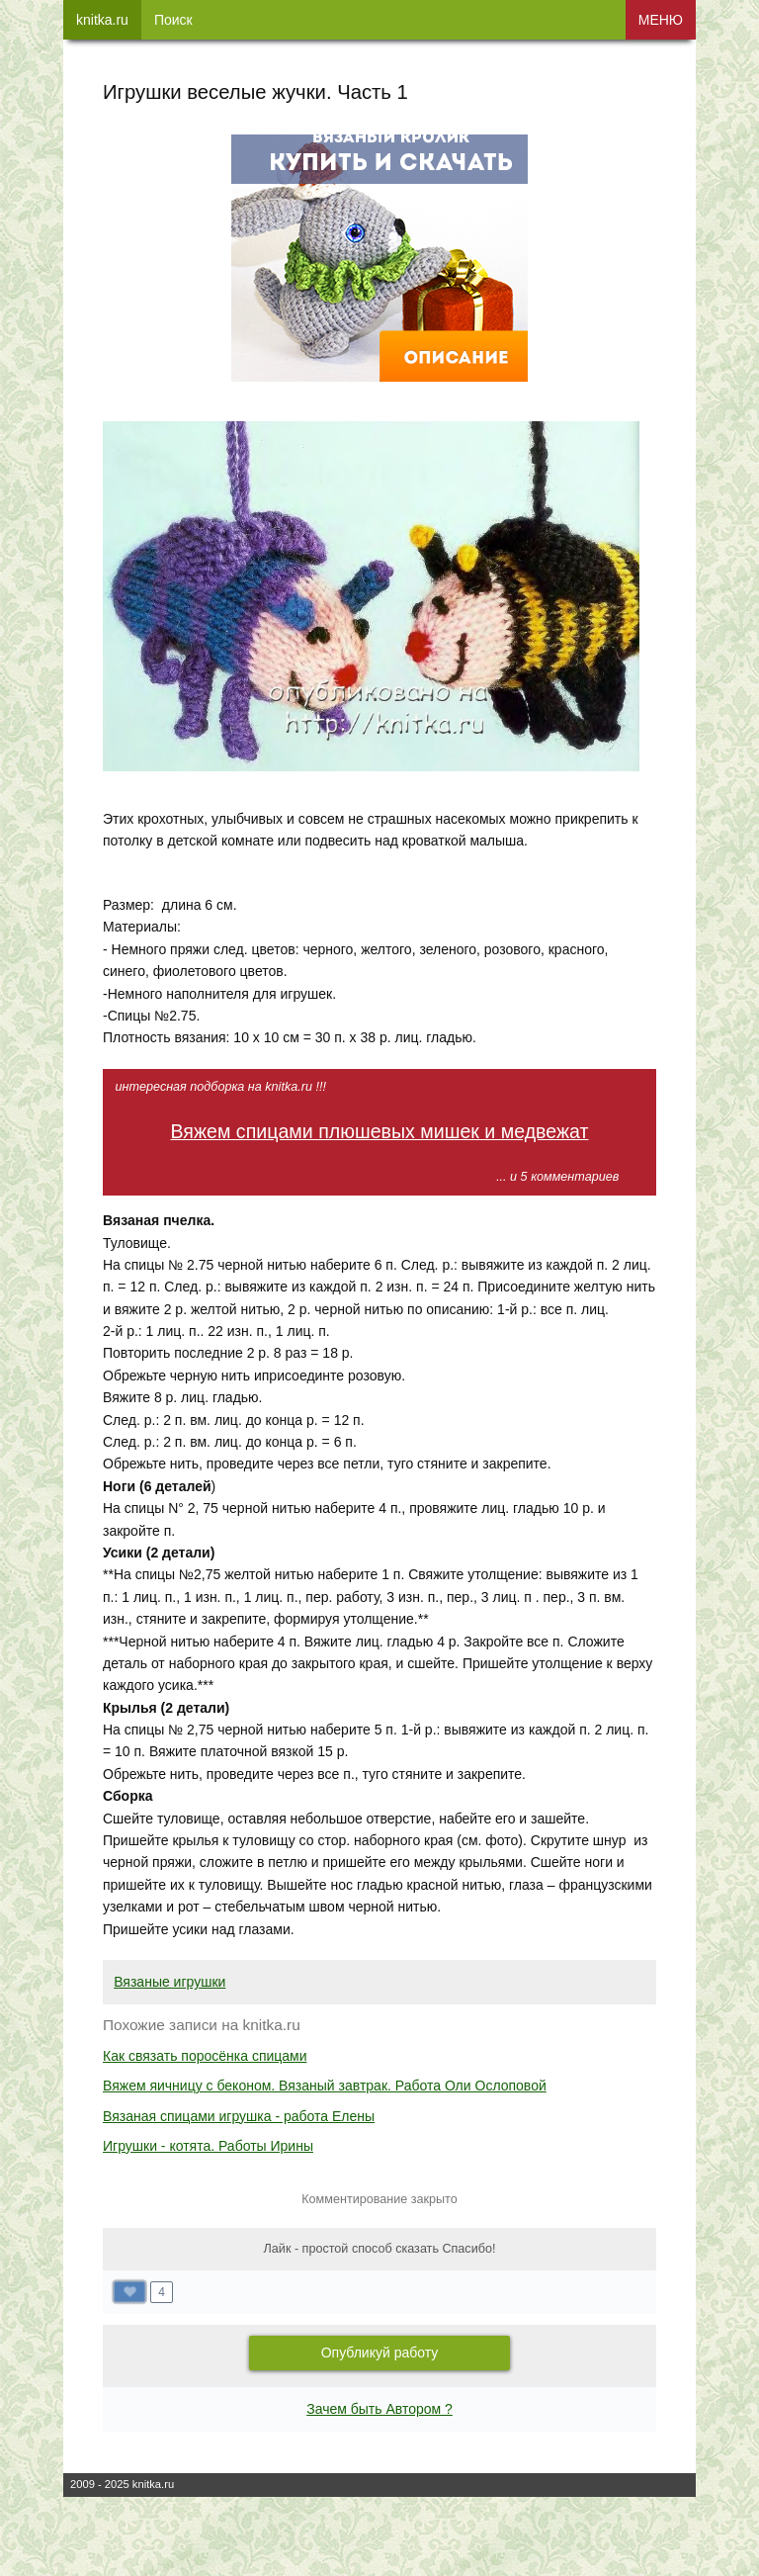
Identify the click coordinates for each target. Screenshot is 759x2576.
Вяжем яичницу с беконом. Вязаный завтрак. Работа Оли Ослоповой (325, 2085)
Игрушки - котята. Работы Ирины (208, 2146)
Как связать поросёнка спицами (205, 2056)
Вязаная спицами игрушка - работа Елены (239, 2116)
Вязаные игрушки (169, 1982)
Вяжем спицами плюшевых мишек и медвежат (379, 1131)
